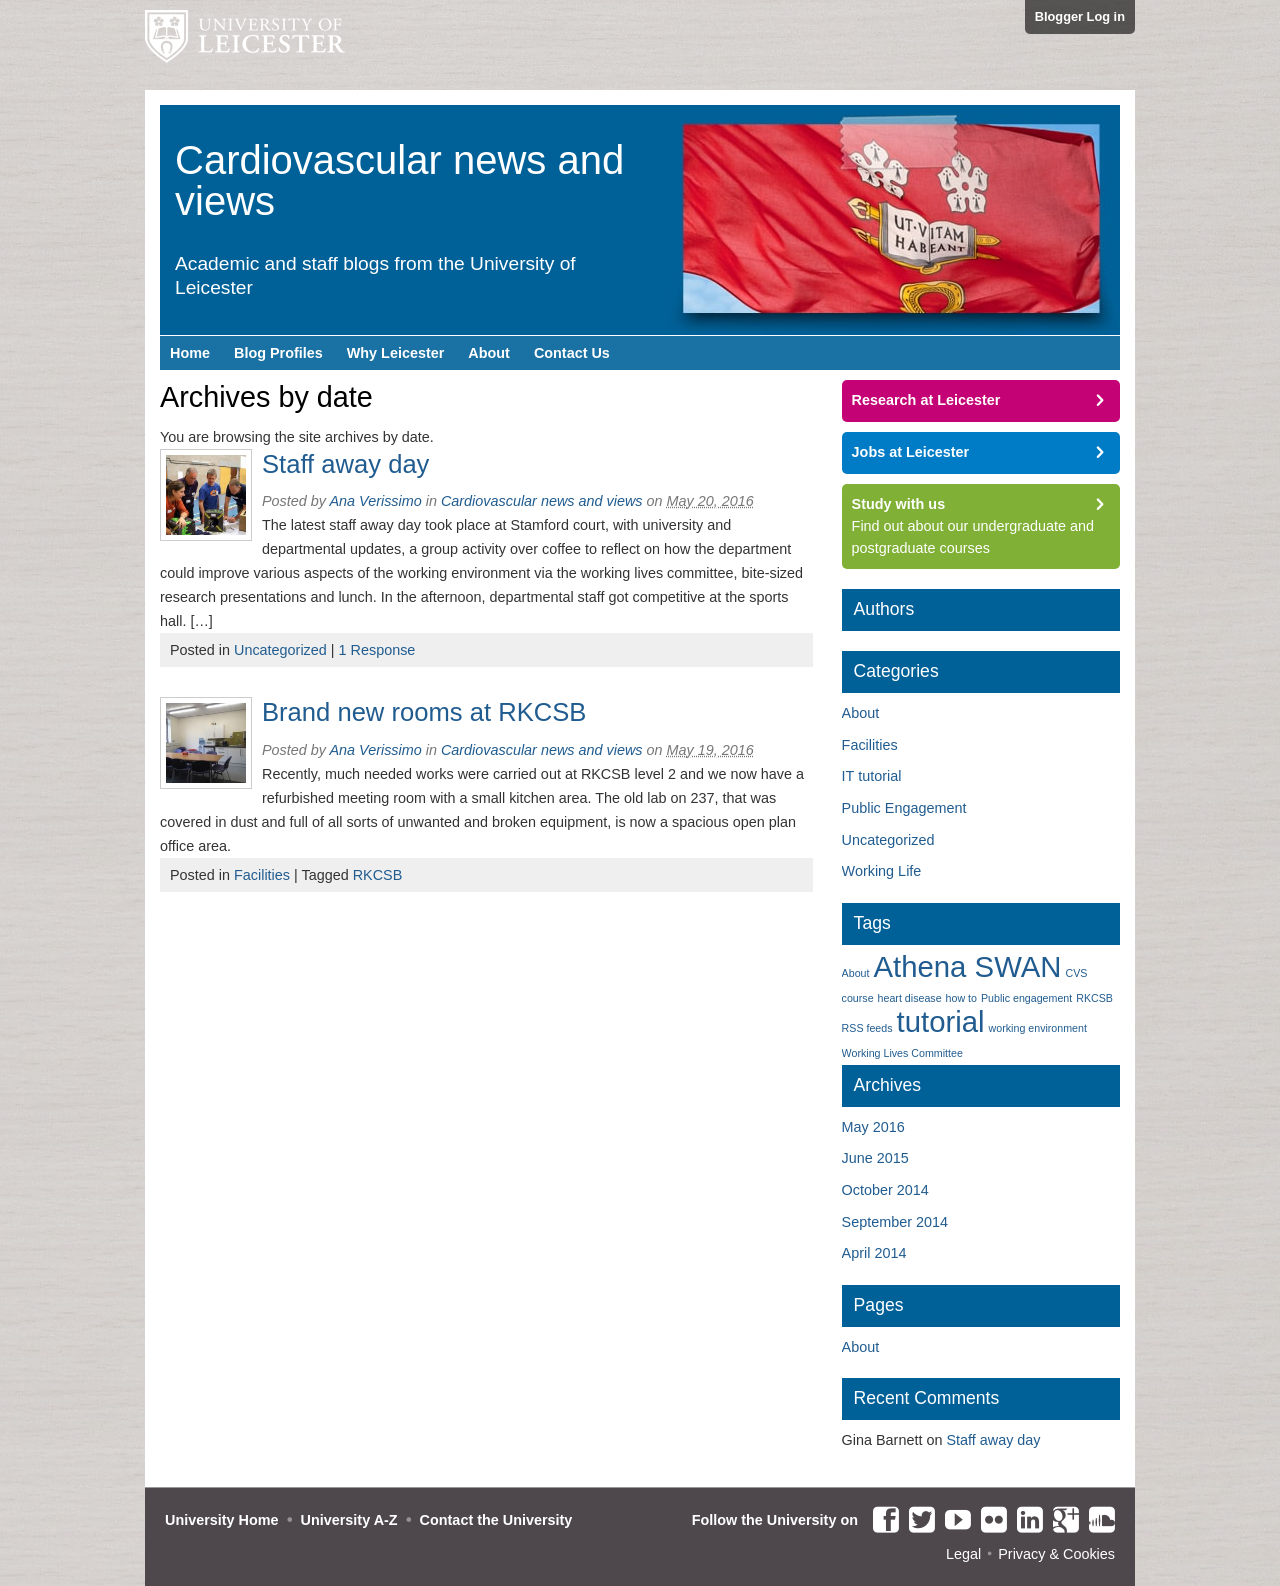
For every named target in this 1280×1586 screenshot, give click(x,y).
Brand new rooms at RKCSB (424, 712)
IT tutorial (872, 776)
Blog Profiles (278, 353)
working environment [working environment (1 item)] (1038, 1028)
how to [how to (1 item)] (961, 998)
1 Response (377, 650)
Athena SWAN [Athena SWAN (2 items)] (967, 966)
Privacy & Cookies (1056, 1554)
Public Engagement (904, 808)
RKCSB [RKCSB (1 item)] (1094, 998)
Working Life (882, 871)
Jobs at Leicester (911, 452)
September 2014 (895, 1222)
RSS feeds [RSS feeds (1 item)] (867, 1028)
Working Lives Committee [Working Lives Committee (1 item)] (902, 1053)
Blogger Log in (1080, 16)
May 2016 (873, 1127)
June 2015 (875, 1158)
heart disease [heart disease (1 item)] (910, 998)
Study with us (899, 504)
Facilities (262, 875)
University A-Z (349, 1520)
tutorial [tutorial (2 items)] (941, 1021)
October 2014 (885, 1190)
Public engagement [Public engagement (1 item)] (1026, 998)
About (489, 353)
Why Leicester (396, 353)
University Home (222, 1520)
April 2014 (874, 1253)
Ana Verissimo (375, 501)
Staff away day (345, 464)
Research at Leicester (926, 400)
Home (190, 353)
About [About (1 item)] (856, 973)
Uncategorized (280, 650)
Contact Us (572, 353)
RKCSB (378, 875)
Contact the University (496, 1520)
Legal (963, 1554)
